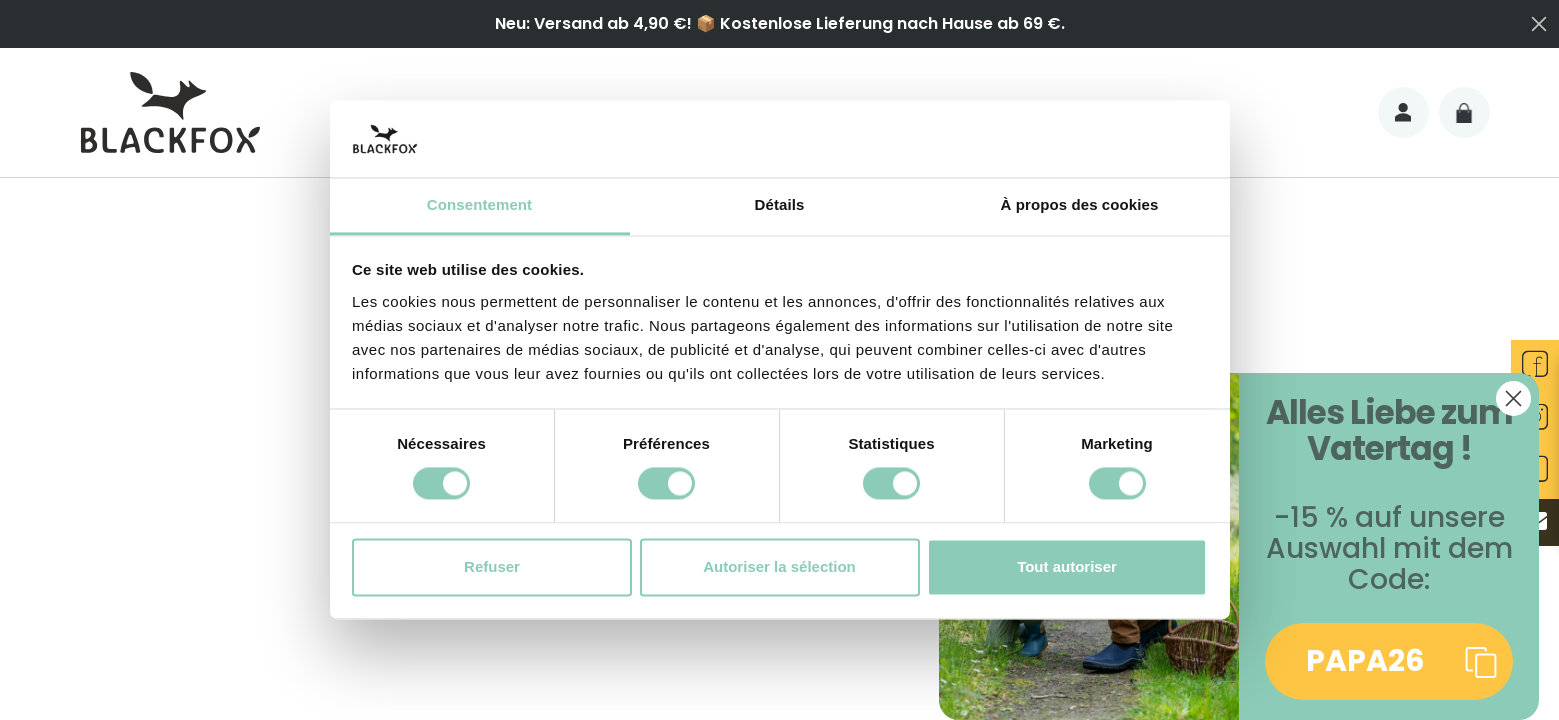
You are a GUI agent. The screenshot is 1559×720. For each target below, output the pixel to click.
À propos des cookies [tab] (1080, 204)
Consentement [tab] (479, 204)
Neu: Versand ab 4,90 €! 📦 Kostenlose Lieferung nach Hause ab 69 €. (780, 23)
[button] (1389, 661)
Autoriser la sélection (779, 566)
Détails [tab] (780, 204)
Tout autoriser (1067, 566)
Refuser (492, 566)
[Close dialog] (1539, 24)
